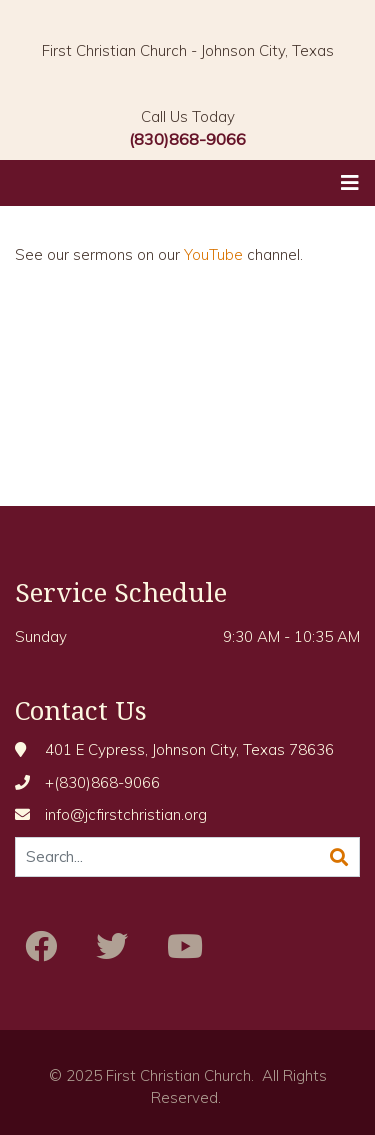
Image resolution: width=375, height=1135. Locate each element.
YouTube (213, 254)
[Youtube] (185, 946)
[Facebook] (41, 946)
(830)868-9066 (187, 139)
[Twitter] (112, 946)
